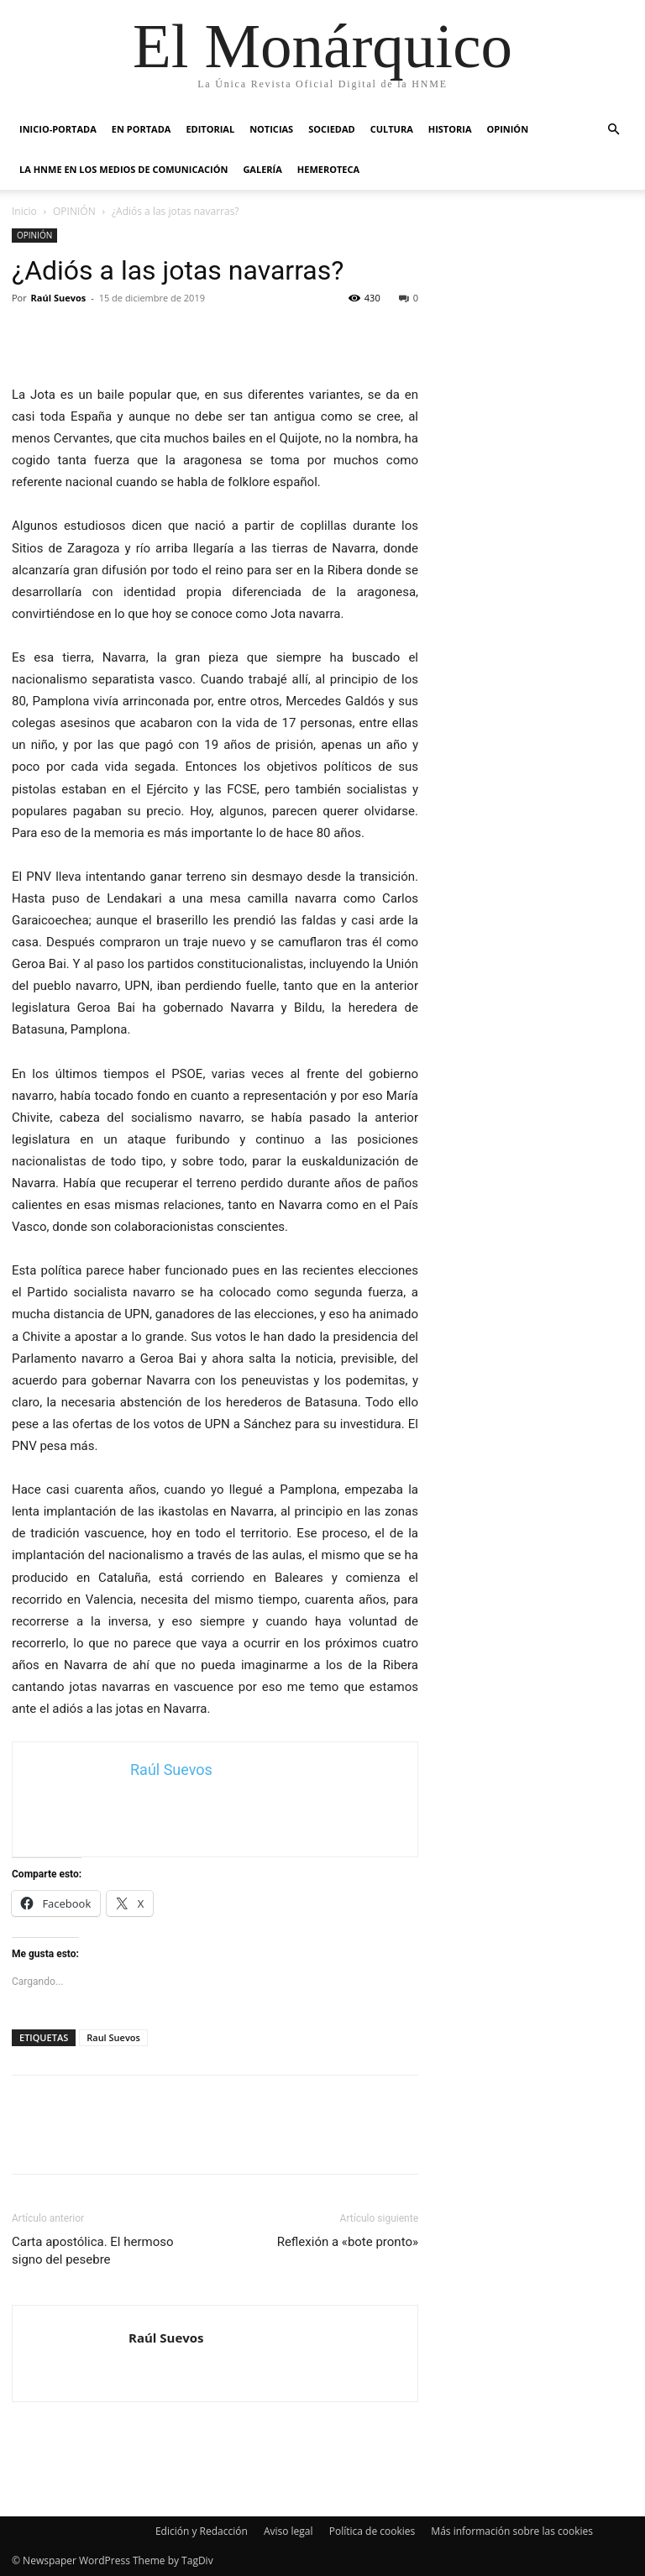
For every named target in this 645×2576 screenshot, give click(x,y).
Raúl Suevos (59, 297)
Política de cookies (372, 2531)
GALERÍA (262, 169)
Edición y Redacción (201, 2531)
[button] (613, 130)
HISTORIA (450, 129)
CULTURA (391, 129)
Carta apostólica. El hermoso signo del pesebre (93, 2250)
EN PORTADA (141, 129)
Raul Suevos (113, 2037)
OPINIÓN (507, 129)
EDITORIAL (210, 129)
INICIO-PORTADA (58, 129)
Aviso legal (288, 2531)
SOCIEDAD (331, 129)
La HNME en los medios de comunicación (123, 169)
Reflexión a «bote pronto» (347, 2241)
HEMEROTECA (328, 169)
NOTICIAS (271, 129)
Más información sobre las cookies (512, 2531)
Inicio (24, 211)
